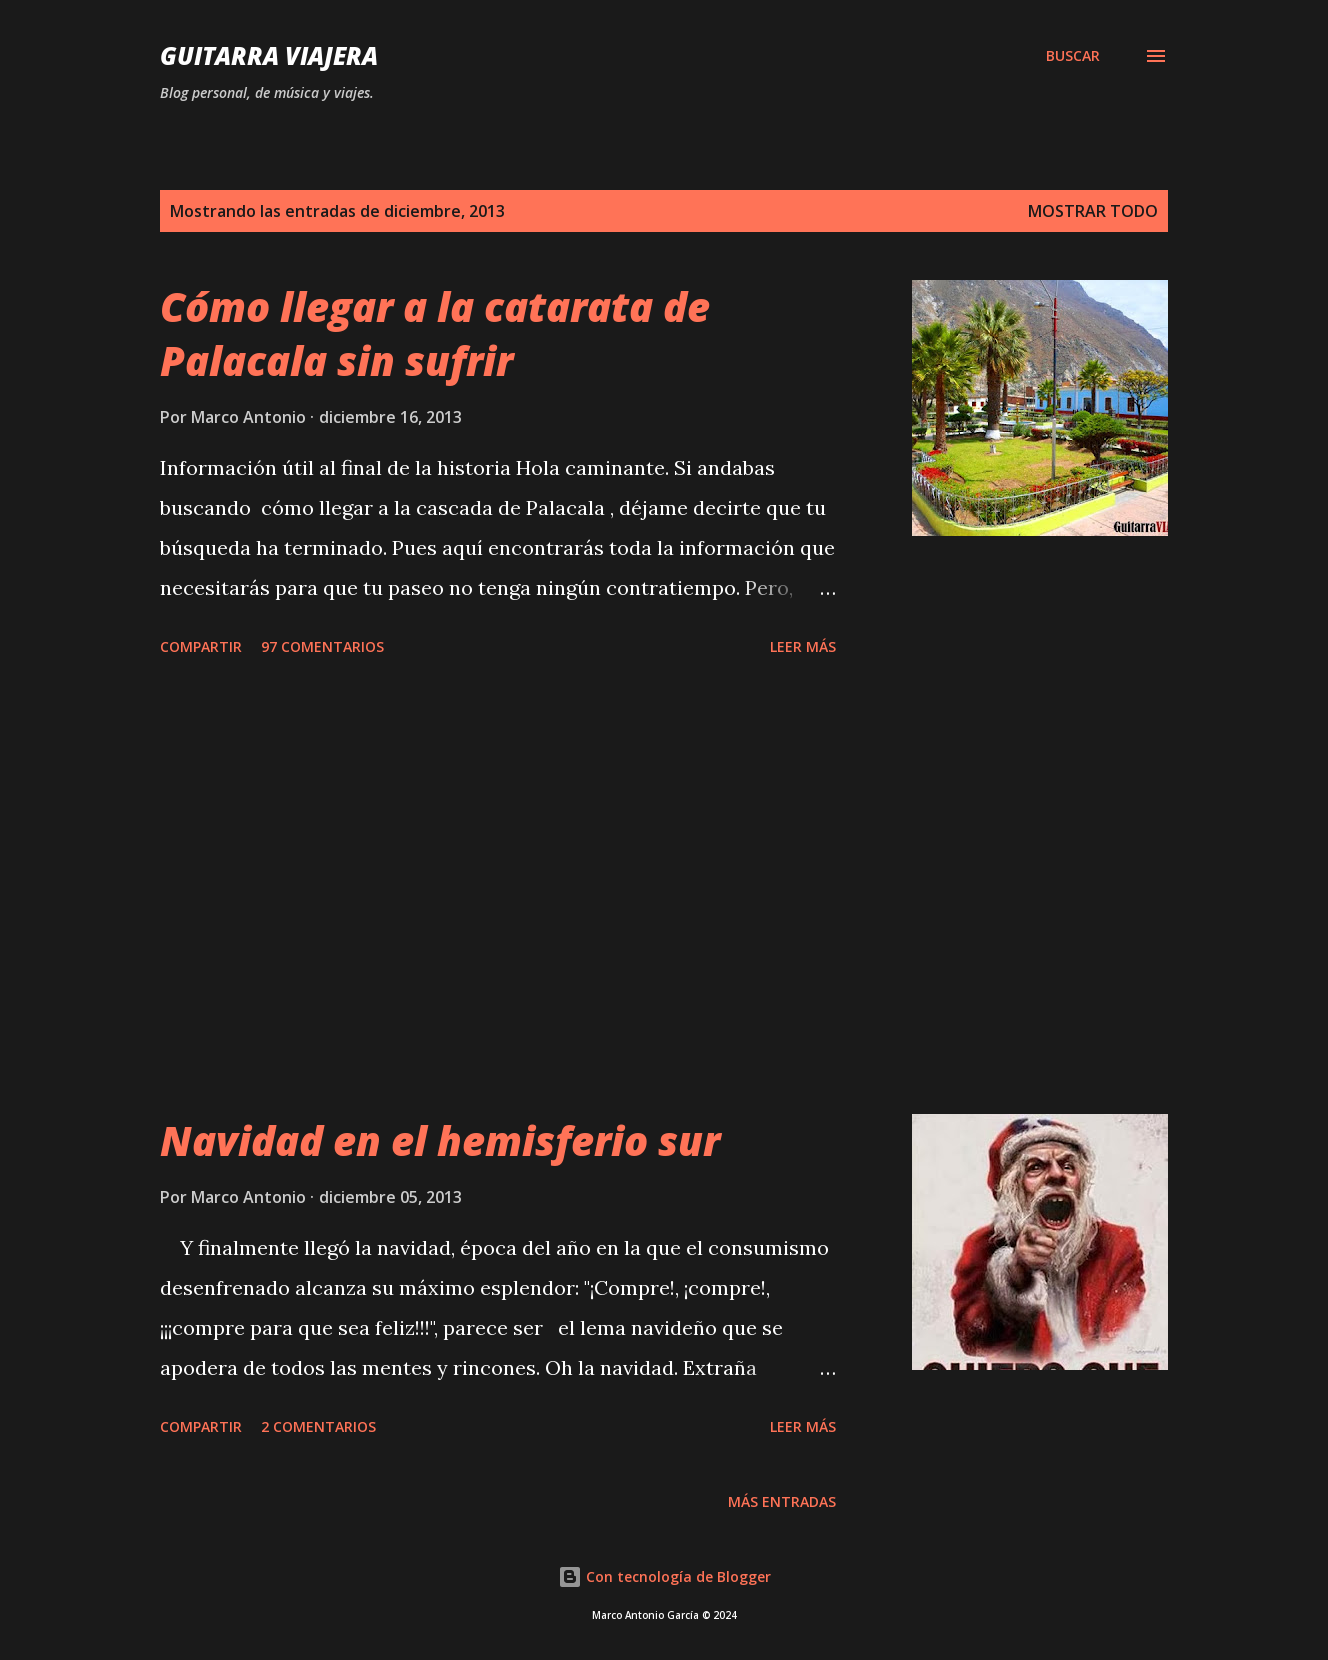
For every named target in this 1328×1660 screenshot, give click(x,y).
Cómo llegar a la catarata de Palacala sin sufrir (435, 333)
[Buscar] (1073, 56)
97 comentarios (322, 646)
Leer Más (803, 646)
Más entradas (782, 1501)
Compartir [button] (201, 646)
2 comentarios (318, 1426)
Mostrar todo (1093, 211)
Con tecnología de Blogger (664, 1576)
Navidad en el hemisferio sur (440, 1140)
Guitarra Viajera (269, 55)
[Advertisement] (498, 889)
